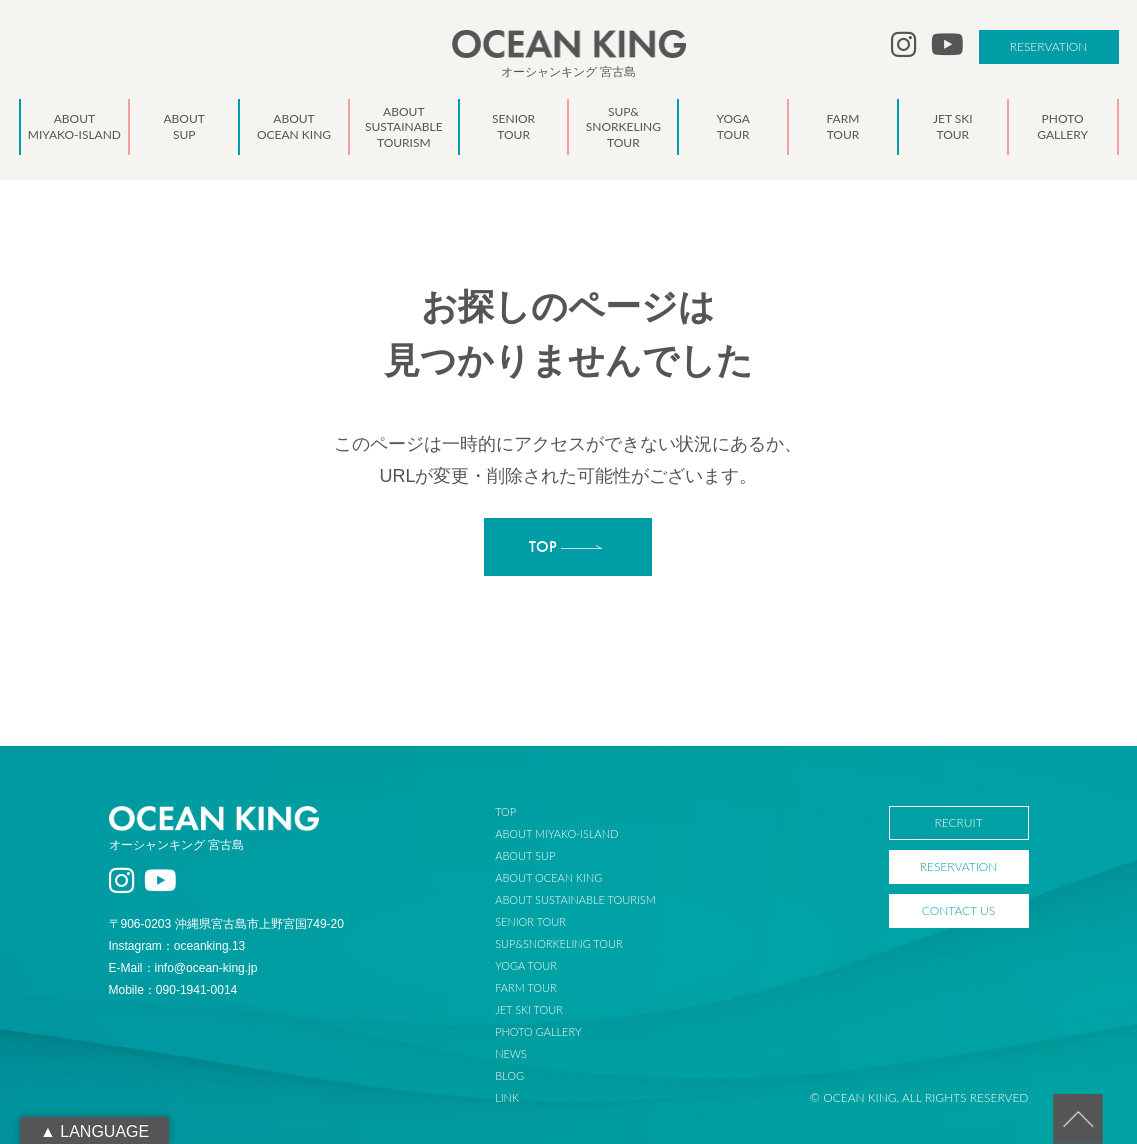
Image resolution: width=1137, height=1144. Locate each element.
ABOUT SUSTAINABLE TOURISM (575, 899)
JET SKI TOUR (529, 1009)
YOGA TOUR (526, 965)
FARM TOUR (525, 987)
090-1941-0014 (196, 990)
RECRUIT (958, 822)
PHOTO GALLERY (538, 1031)
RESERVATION (1049, 46)
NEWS (511, 1053)
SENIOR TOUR (530, 921)
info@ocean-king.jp (206, 968)
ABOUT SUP (525, 855)
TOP (505, 811)
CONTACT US (958, 910)
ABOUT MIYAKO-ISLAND (556, 833)
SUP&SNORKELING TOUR (559, 943)
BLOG (509, 1075)
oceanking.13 (209, 946)
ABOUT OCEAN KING (548, 877)
